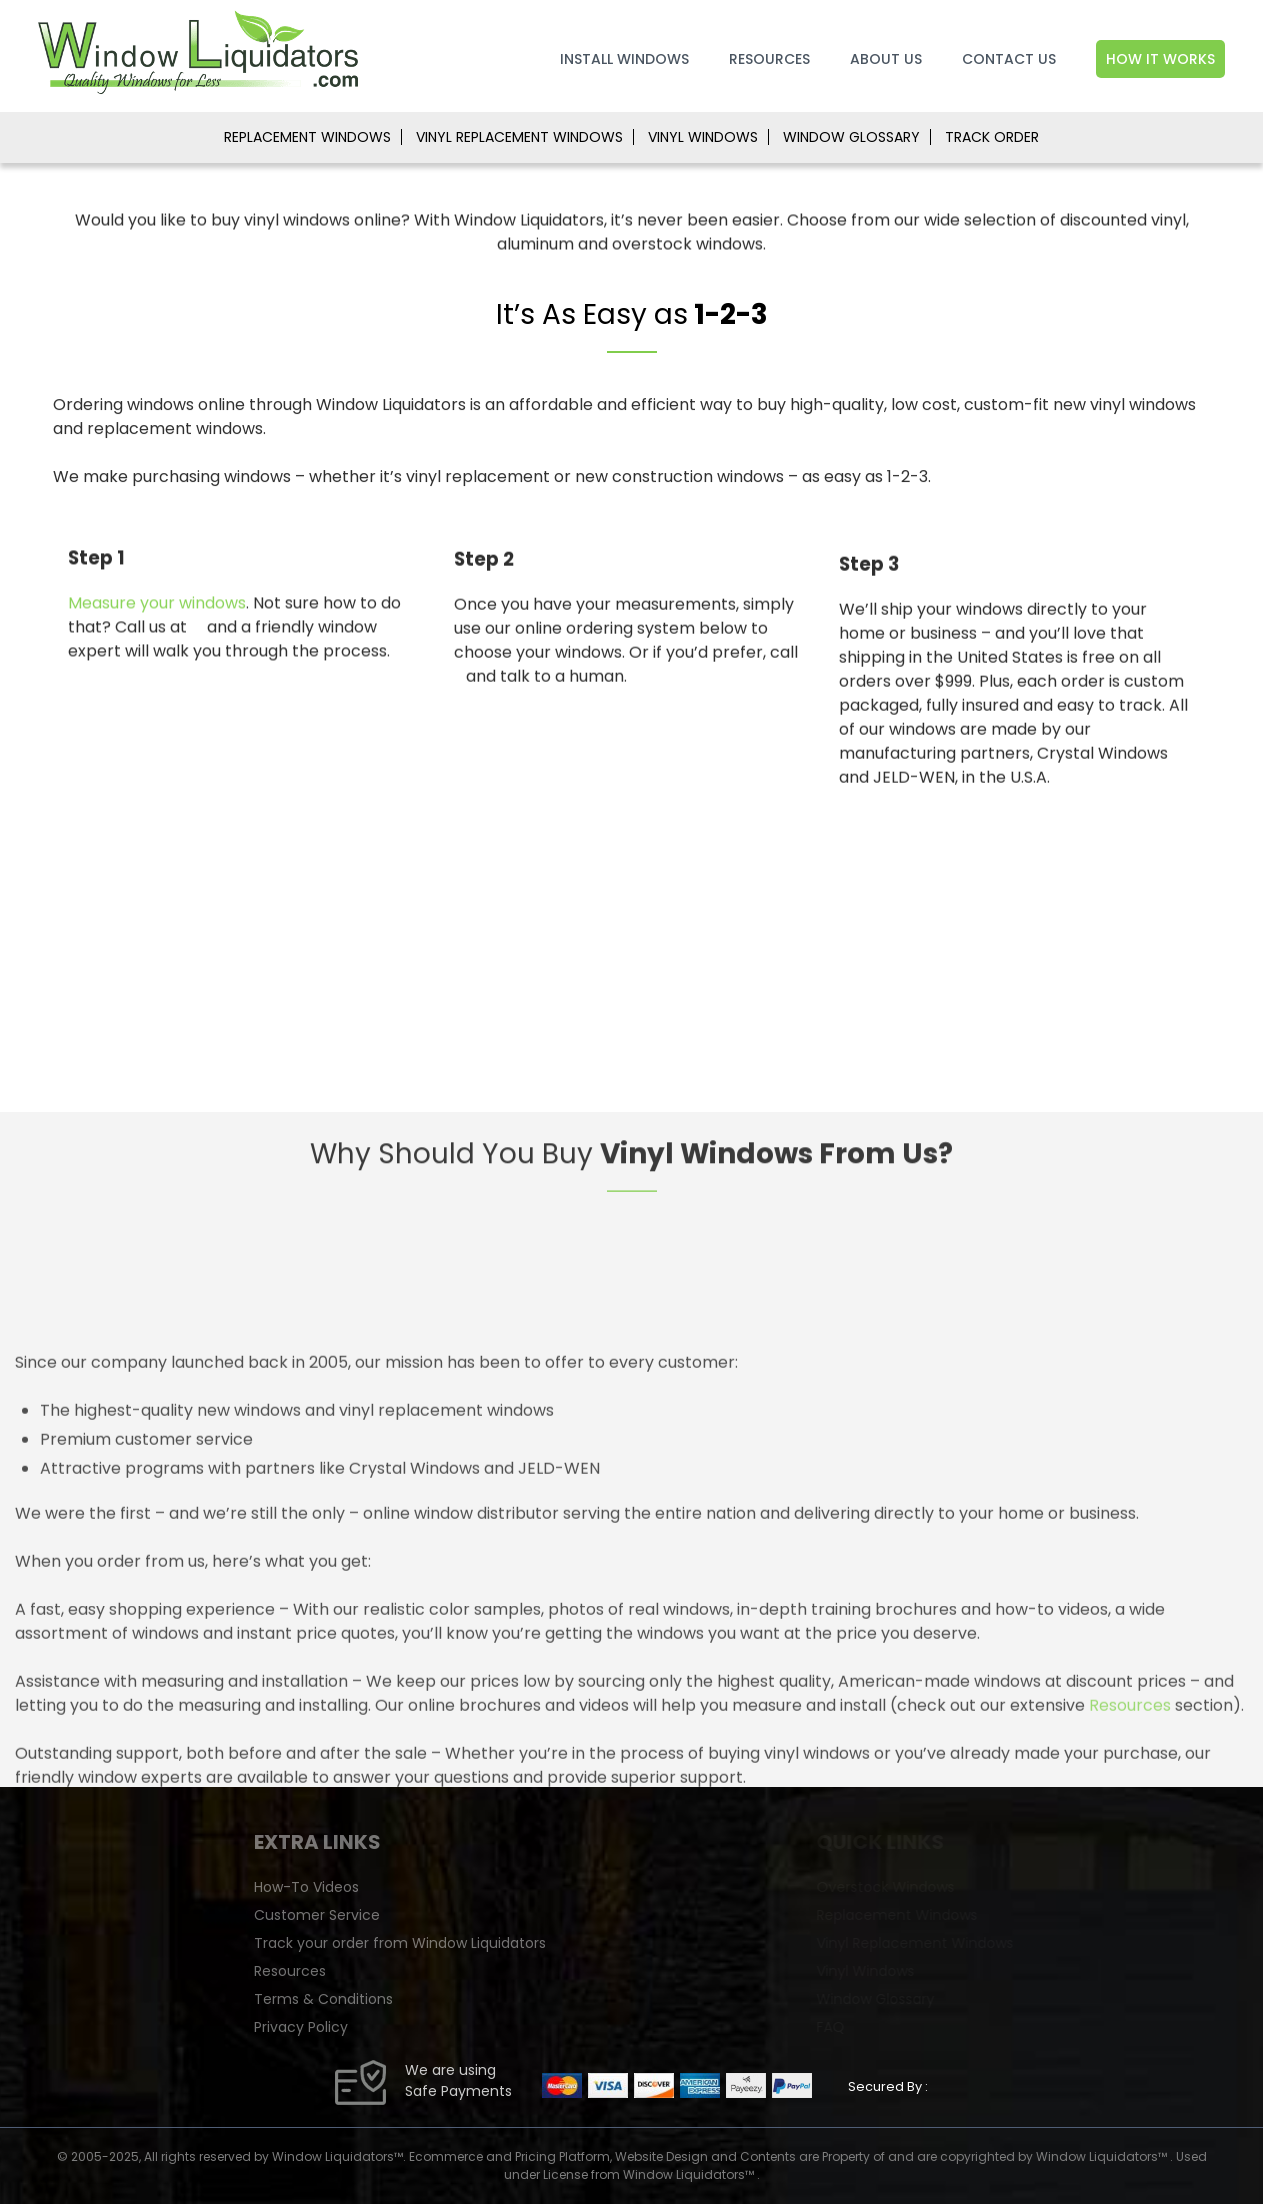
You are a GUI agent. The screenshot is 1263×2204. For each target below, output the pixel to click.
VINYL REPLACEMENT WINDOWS (519, 137)
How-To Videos (459, 1887)
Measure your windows (157, 617)
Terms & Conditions (476, 1999)
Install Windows (624, 59)
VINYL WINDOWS (703, 137)
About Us (886, 59)
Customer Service (470, 1915)
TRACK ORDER (992, 137)
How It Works (1160, 59)
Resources (769, 59)
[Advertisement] (631, 962)
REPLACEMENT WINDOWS (307, 137)
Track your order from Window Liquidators (553, 1943)
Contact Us (1009, 59)
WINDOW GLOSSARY (851, 137)
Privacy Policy (454, 2027)
